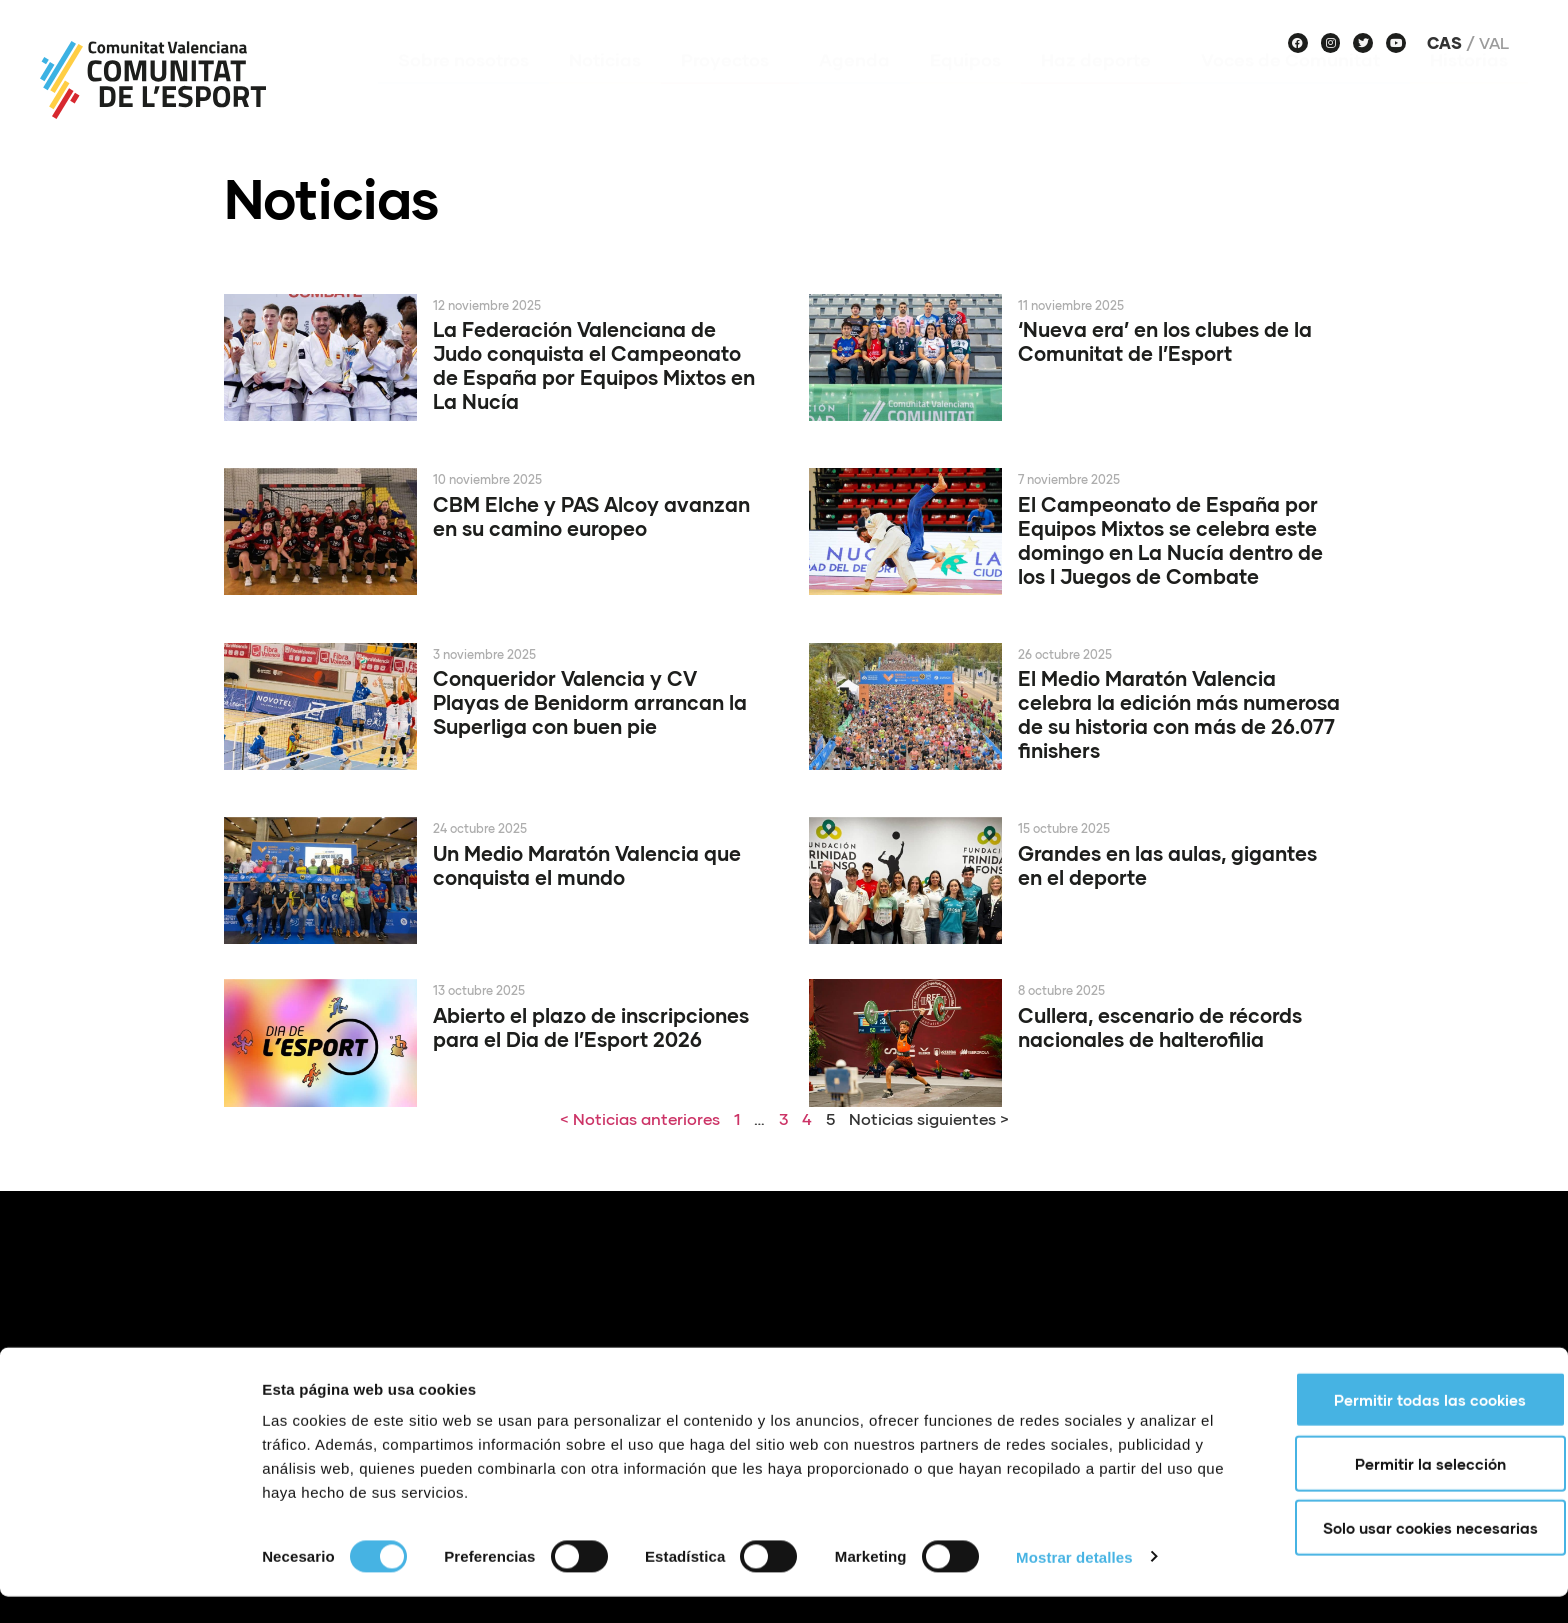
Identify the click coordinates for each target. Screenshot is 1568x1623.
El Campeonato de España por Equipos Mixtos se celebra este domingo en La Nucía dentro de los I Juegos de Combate (1170, 540)
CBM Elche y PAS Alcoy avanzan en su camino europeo (591, 516)
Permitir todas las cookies (1401, 1426)
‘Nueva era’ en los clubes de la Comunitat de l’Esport (1165, 341)
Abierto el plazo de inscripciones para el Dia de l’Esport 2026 (591, 1027)
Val (1494, 43)
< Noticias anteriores (640, 1118)
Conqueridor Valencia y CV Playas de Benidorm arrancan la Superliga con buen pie (590, 702)
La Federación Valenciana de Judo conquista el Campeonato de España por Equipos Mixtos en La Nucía (594, 365)
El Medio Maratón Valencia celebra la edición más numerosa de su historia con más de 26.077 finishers (1179, 714)
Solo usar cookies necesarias (1401, 1554)
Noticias (605, 89)
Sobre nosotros (463, 89)
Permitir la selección (1401, 1490)
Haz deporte (1101, 89)
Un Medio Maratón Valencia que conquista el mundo (587, 865)
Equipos (965, 89)
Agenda (854, 89)
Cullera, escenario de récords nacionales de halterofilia (1160, 1027)
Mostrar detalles (1074, 1583)
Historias (1469, 89)
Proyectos (730, 89)
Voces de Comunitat (1295, 89)
